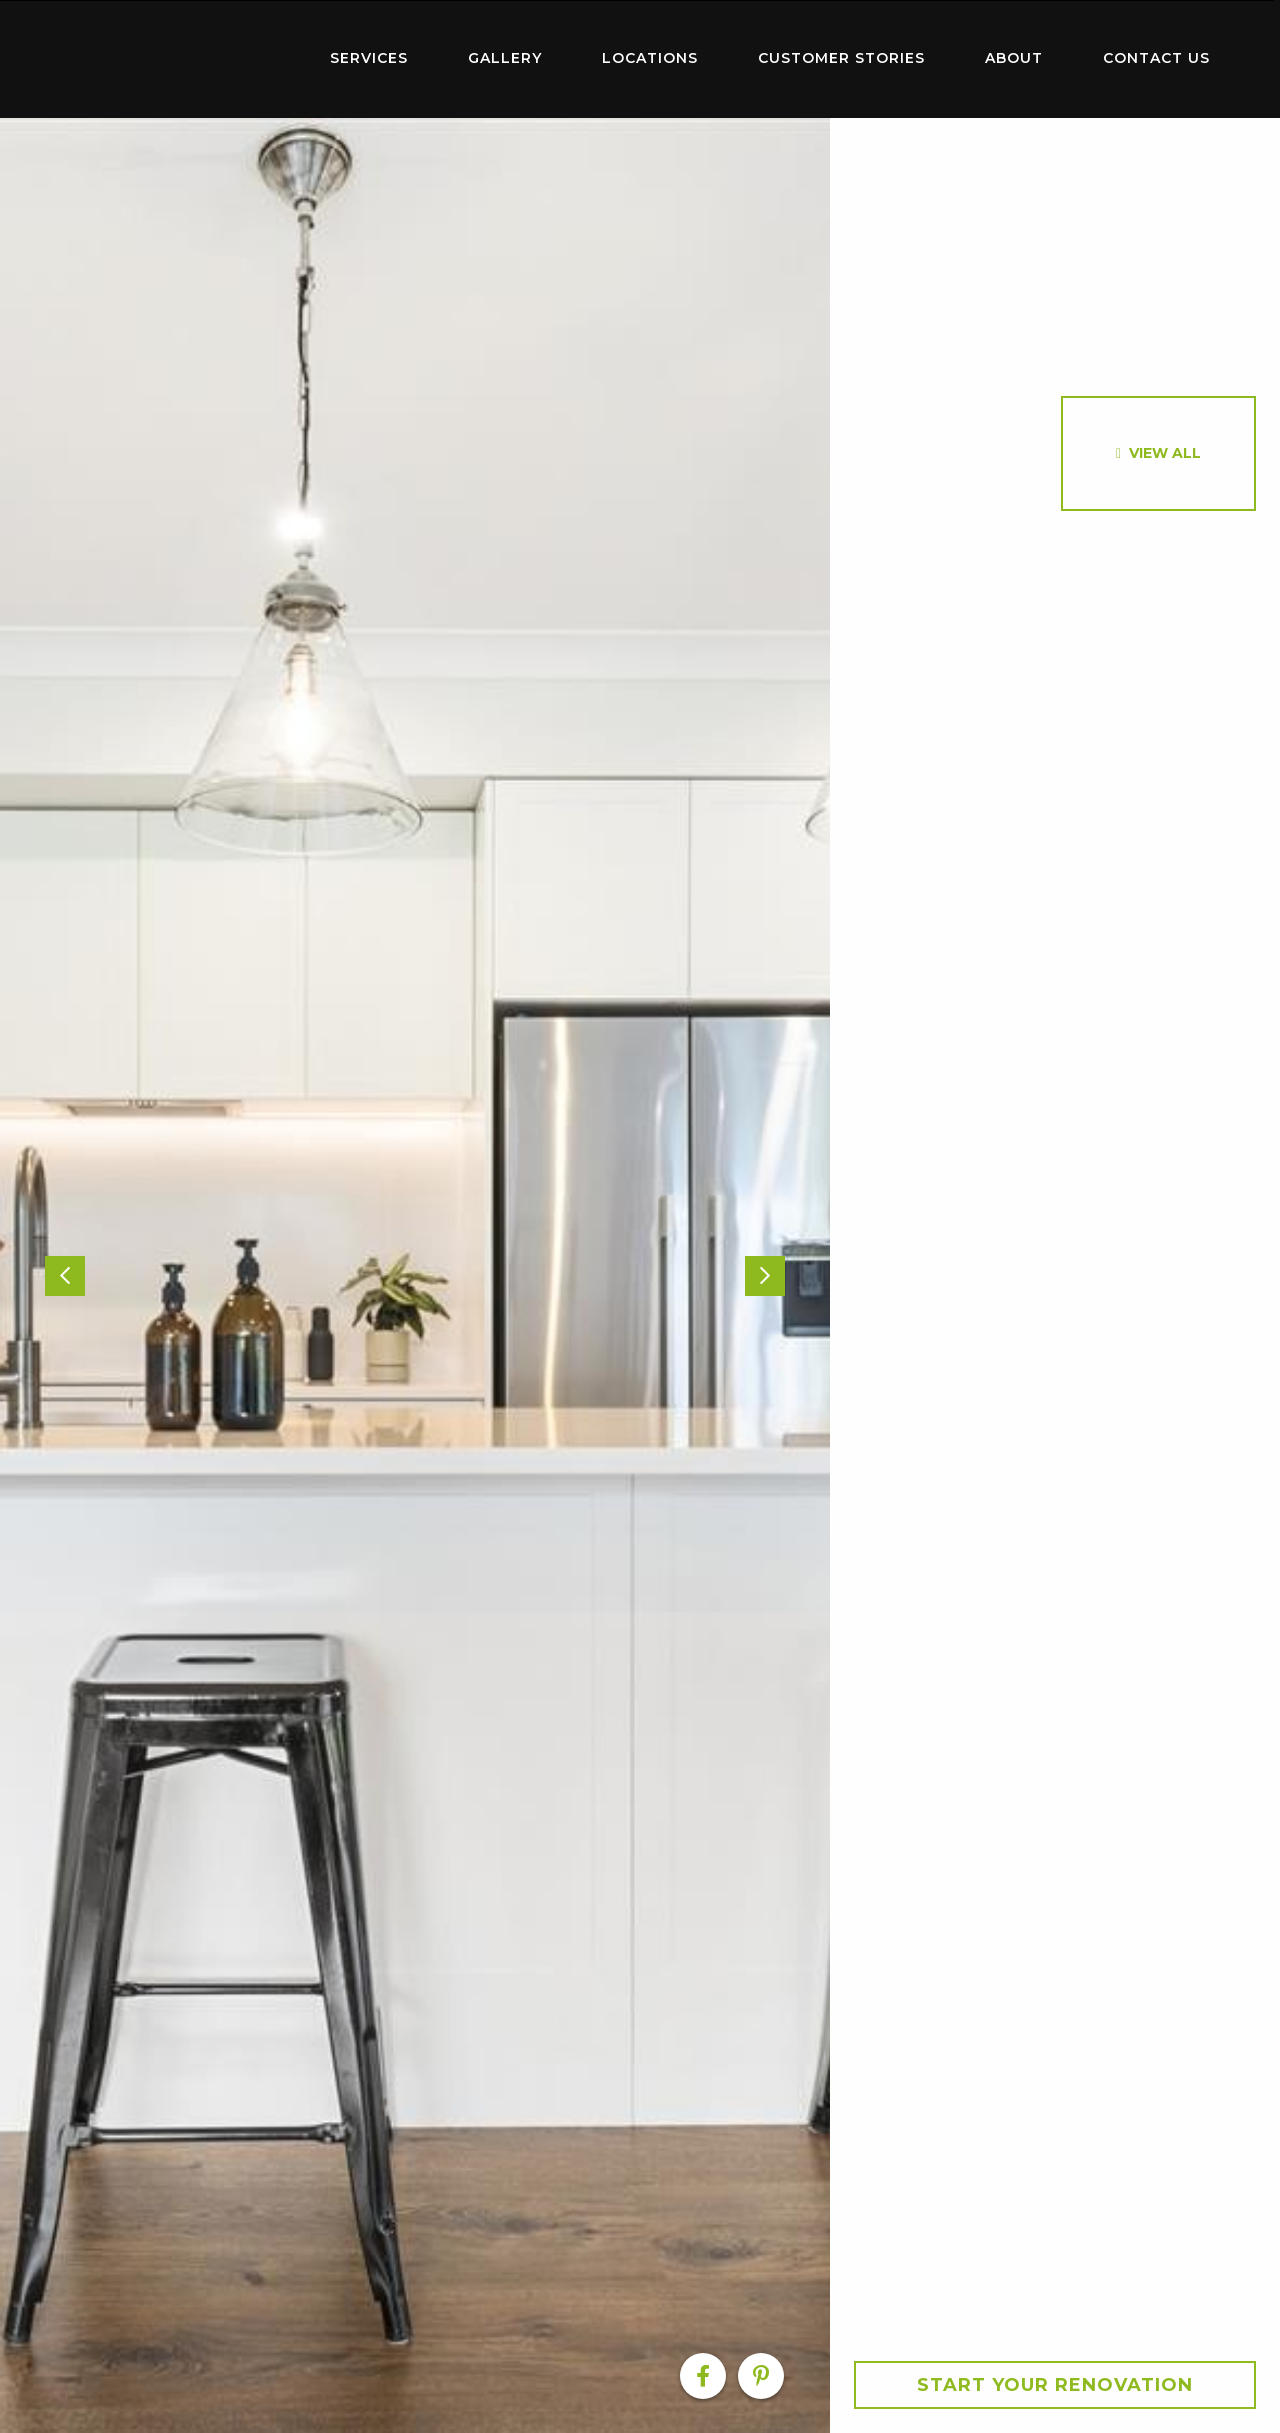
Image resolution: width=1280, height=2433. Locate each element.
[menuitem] (170, 59)
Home (170, 54)
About (1014, 58)
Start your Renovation (1055, 2385)
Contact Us (1156, 58)
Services (369, 58)
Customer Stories (841, 58)
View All (1165, 453)
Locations (650, 58)
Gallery (505, 58)
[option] (415, 1275)
